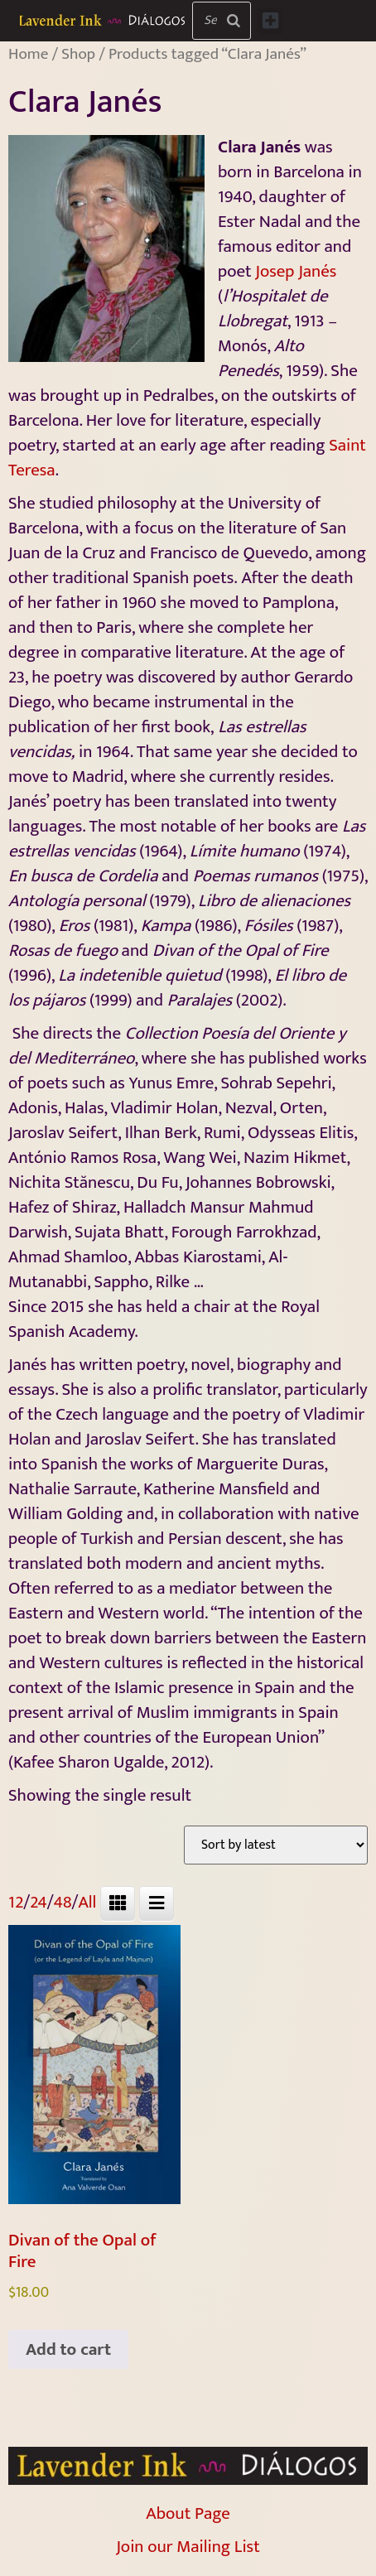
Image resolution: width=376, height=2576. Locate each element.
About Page (187, 2513)
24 (38, 1902)
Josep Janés (295, 271)
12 (15, 1902)
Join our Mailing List (188, 2546)
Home (28, 54)
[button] (270, 21)
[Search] (233, 20)
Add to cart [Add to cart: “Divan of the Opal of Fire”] (68, 2349)
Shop (78, 54)
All (87, 1902)
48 (63, 1902)
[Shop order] (276, 1845)
